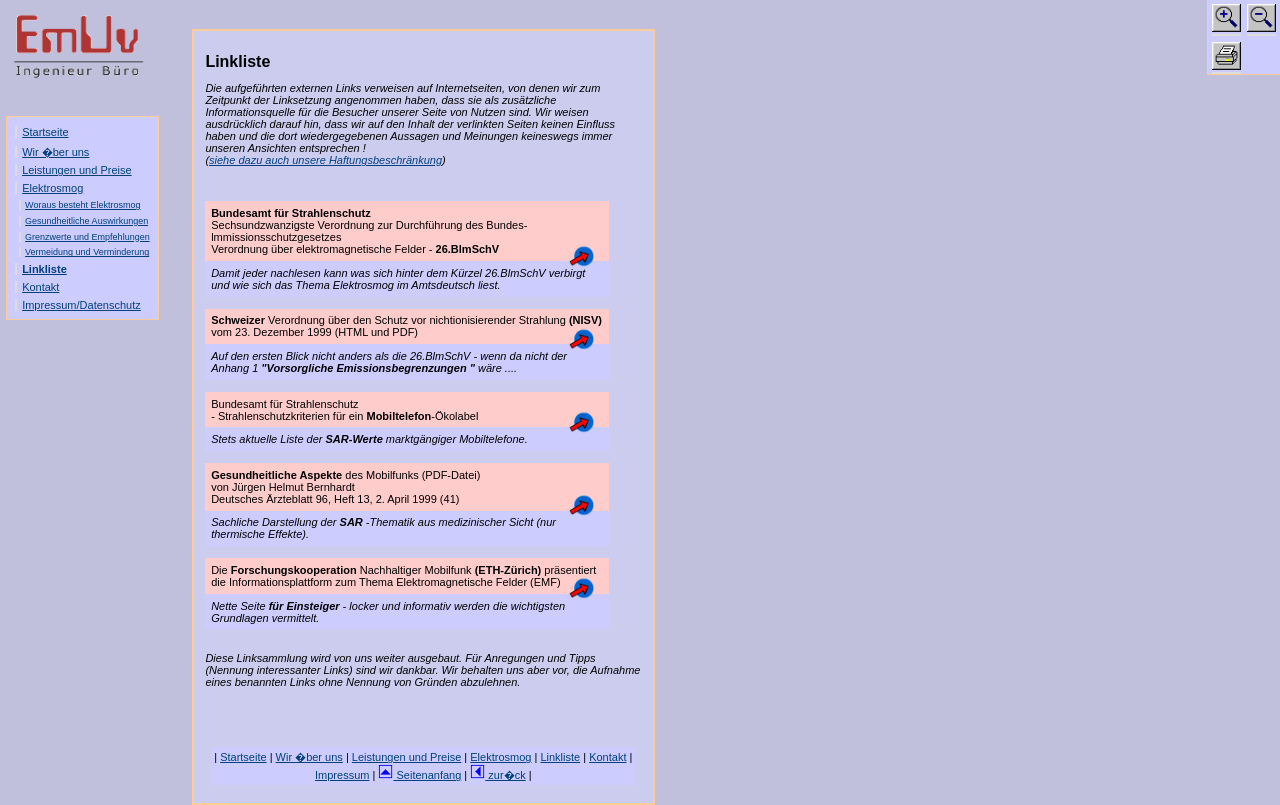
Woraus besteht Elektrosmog (82, 205)
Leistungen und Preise (76, 170)
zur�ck (497, 775)
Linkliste (44, 269)
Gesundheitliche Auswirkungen (86, 221)
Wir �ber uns (55, 152)
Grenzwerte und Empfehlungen (87, 237)
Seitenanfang (419, 775)
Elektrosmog (52, 188)
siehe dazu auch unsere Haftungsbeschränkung (325, 160)
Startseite (45, 132)
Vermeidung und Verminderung (87, 252)
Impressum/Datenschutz (81, 305)
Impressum (342, 775)
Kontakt (40, 287)
